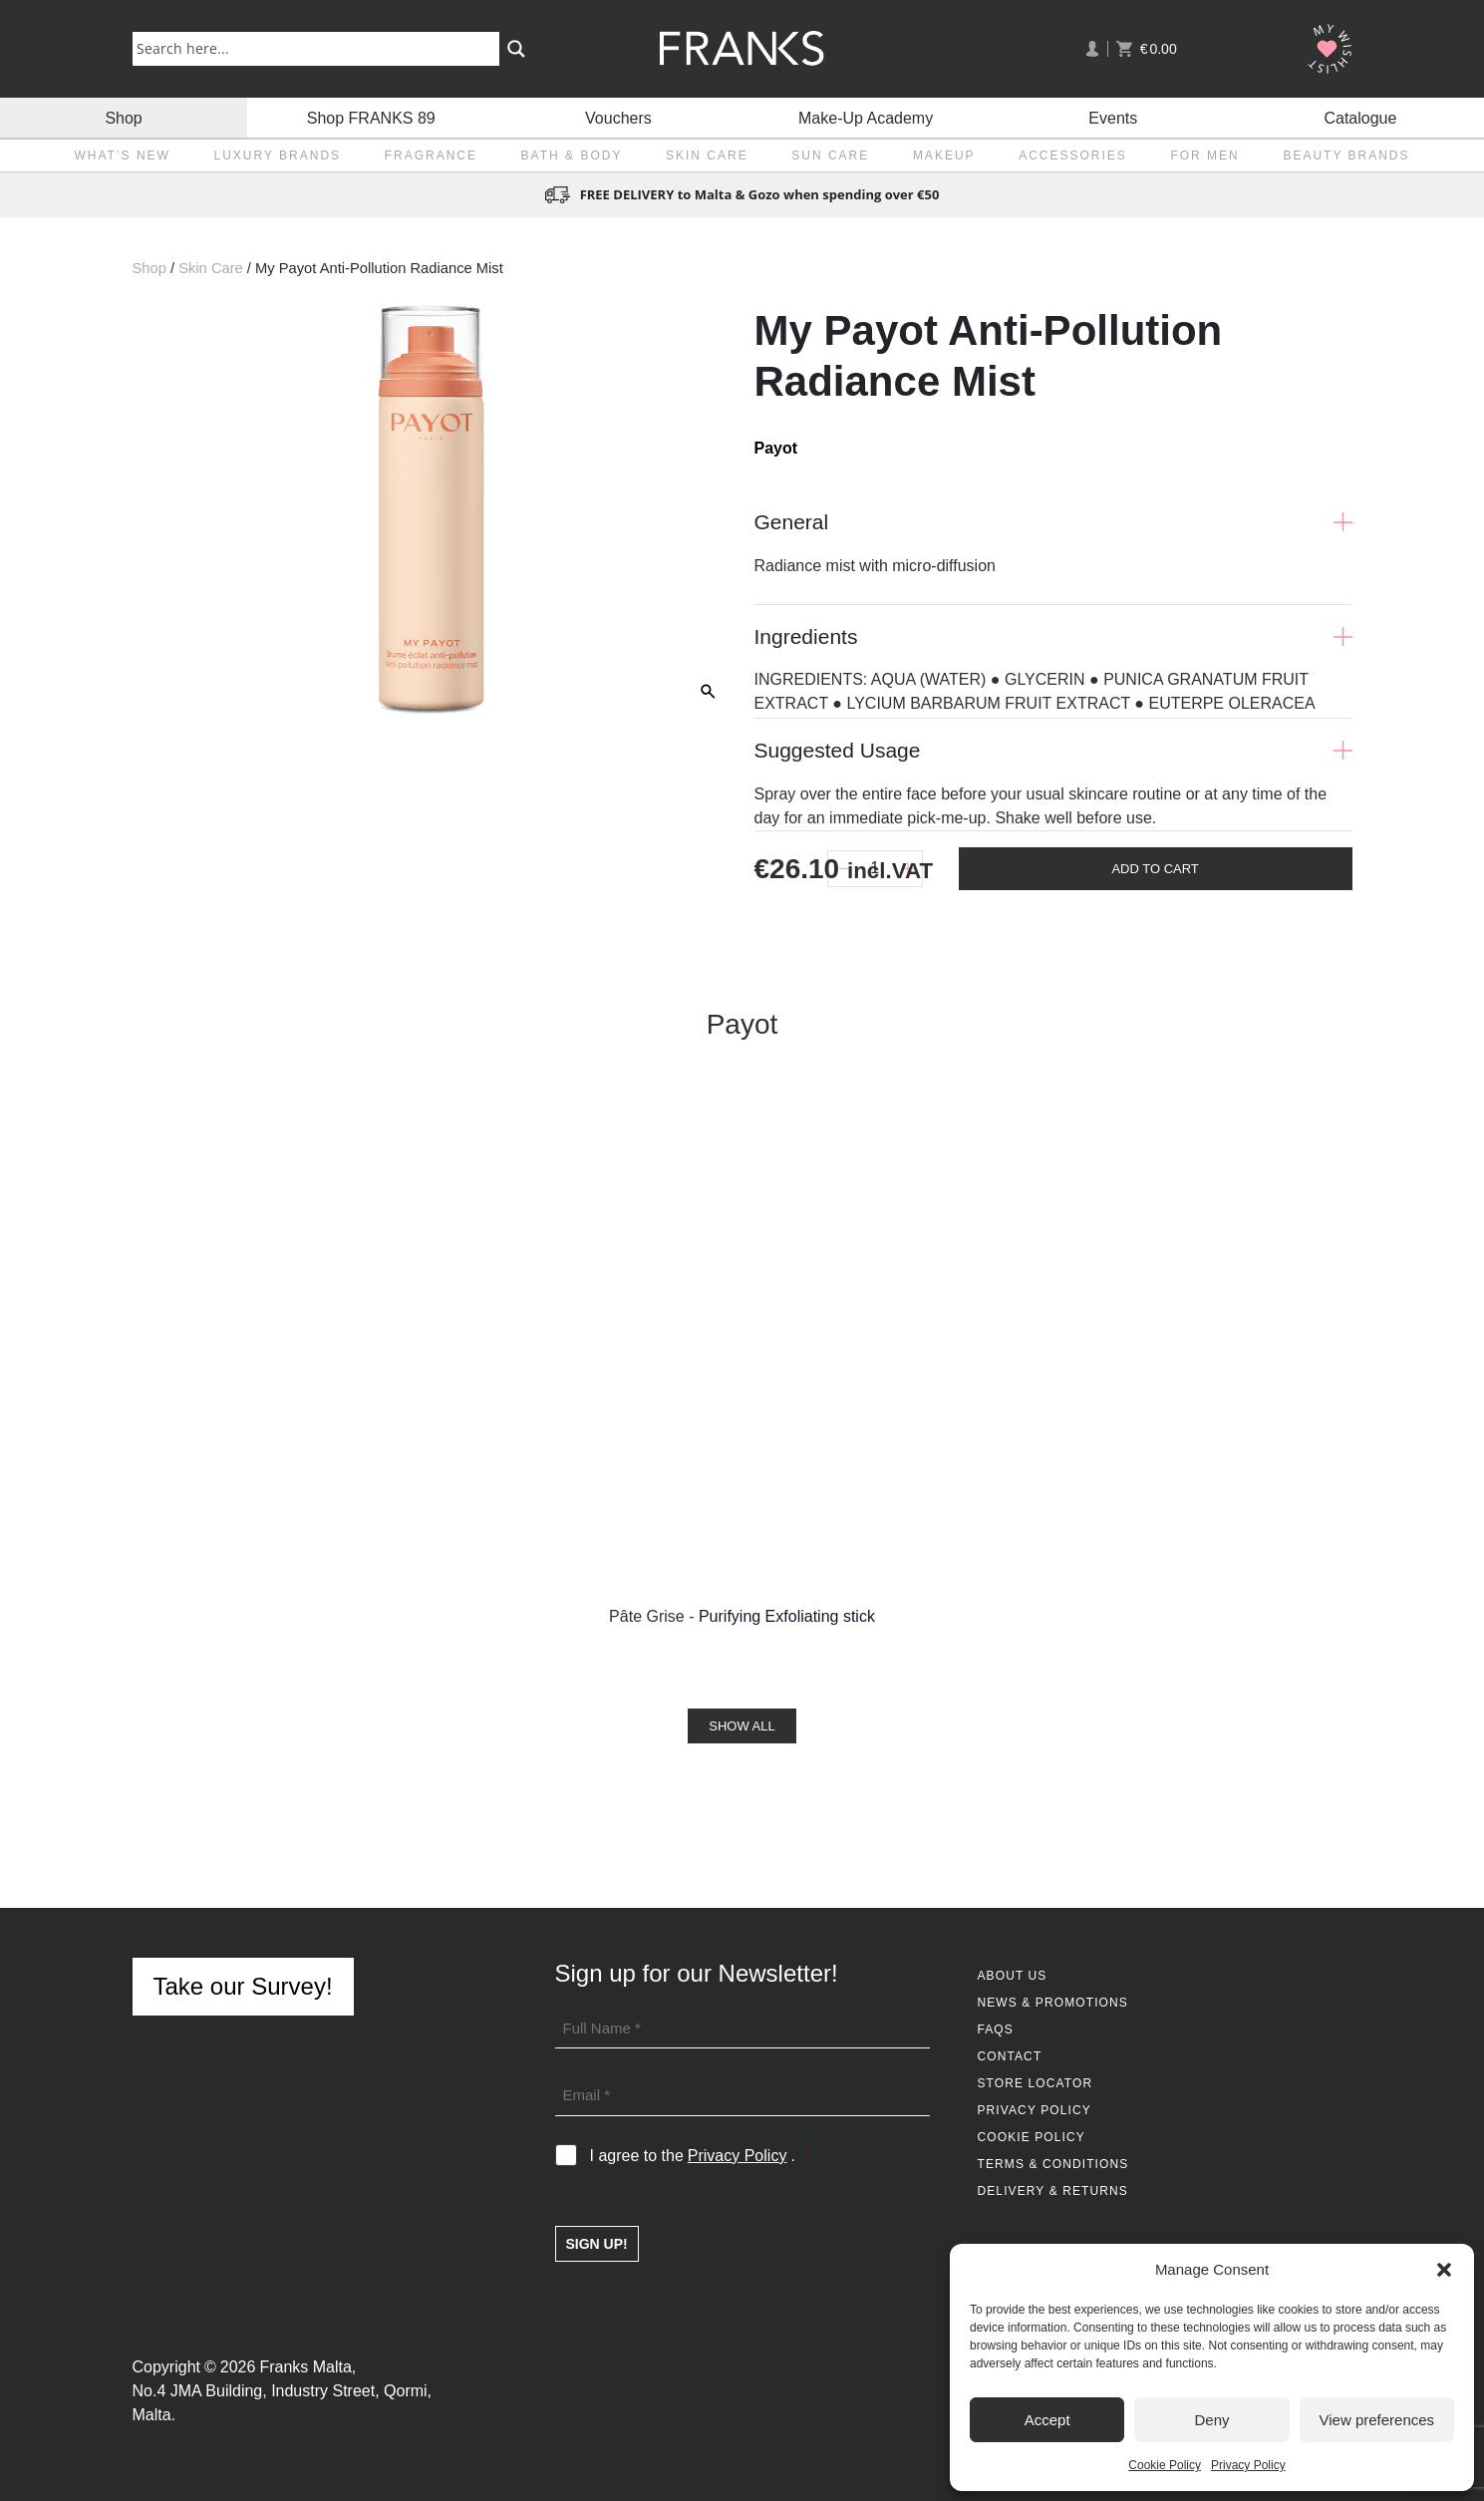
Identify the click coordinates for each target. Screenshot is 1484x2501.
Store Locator (1035, 2083)
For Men (1204, 155)
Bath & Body (572, 155)
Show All (741, 1726)
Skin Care (707, 155)
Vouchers (618, 117)
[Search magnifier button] (516, 49)
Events (1112, 117)
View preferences (1377, 2419)
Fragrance (431, 155)
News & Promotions (1053, 2003)
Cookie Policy (1164, 2465)
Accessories (1073, 155)
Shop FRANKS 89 (371, 117)
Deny (1211, 2419)
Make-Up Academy (865, 117)
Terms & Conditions (1053, 2164)
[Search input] (320, 48)
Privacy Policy (1248, 2465)
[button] (1444, 2270)
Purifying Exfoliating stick (787, 1616)
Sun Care (830, 155)
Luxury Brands (277, 155)
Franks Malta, (307, 2366)
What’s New (121, 155)
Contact (1010, 2056)
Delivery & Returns (1053, 2191)
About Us (1012, 1976)
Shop (123, 117)
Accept (1047, 2419)
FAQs (996, 2029)
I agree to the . (700, 2156)
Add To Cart (1154, 868)
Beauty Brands (1346, 155)
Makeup (944, 155)
